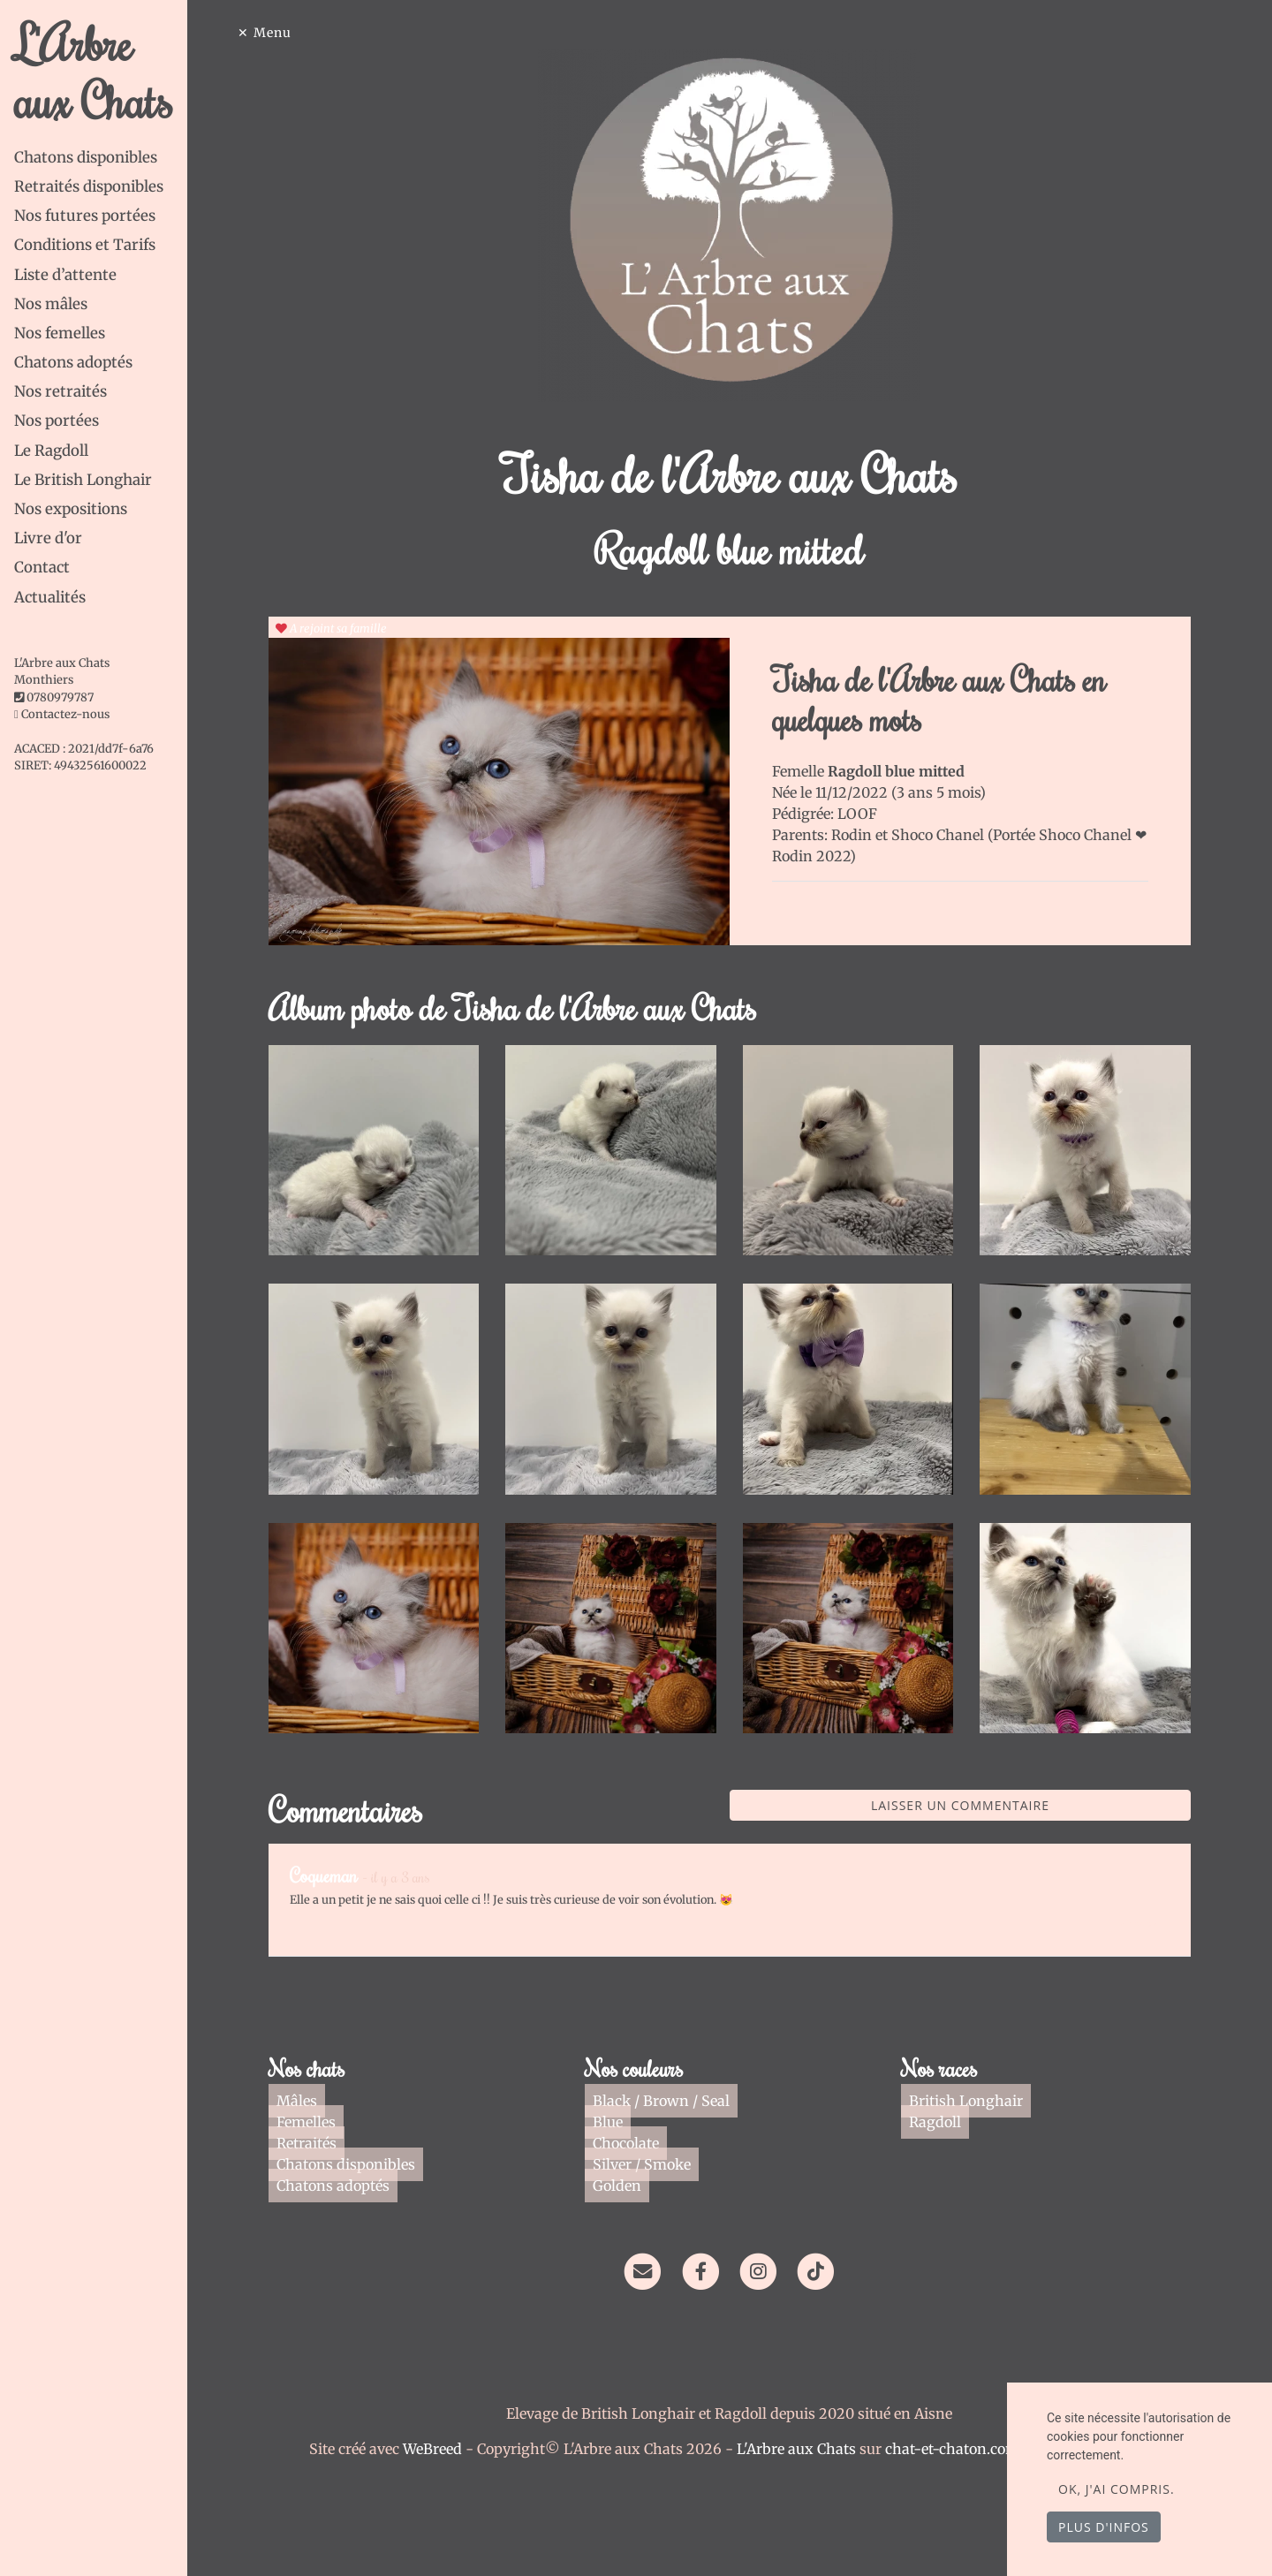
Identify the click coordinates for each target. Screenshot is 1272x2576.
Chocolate (635, 2143)
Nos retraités (60, 391)
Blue (617, 2122)
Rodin (870, 835)
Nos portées (56, 420)
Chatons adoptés (73, 362)
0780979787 (60, 697)
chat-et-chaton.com (971, 2449)
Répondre (1157, 1924)
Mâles (305, 2101)
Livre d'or (48, 538)
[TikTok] (832, 2269)
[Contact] (659, 2269)
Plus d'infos (1103, 2527)
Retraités (315, 2143)
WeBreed (449, 2449)
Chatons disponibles (85, 157)
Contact (42, 567)
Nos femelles (59, 333)
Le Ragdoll (51, 450)
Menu (289, 33)
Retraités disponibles (88, 186)
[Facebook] (717, 2269)
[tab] (117, 158)
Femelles (314, 2122)
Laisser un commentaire (977, 1805)
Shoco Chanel (956, 835)
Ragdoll (944, 2122)
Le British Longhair (83, 479)
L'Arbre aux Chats (107, 71)
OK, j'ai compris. (1116, 2489)
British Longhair (975, 2101)
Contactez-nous (62, 714)
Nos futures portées (84, 215)
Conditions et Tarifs (84, 244)
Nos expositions (70, 509)
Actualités (50, 597)
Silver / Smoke (651, 2164)
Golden (626, 2185)
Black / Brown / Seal (670, 2101)
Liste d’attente (65, 274)
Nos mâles (50, 304)
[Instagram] (775, 2269)
